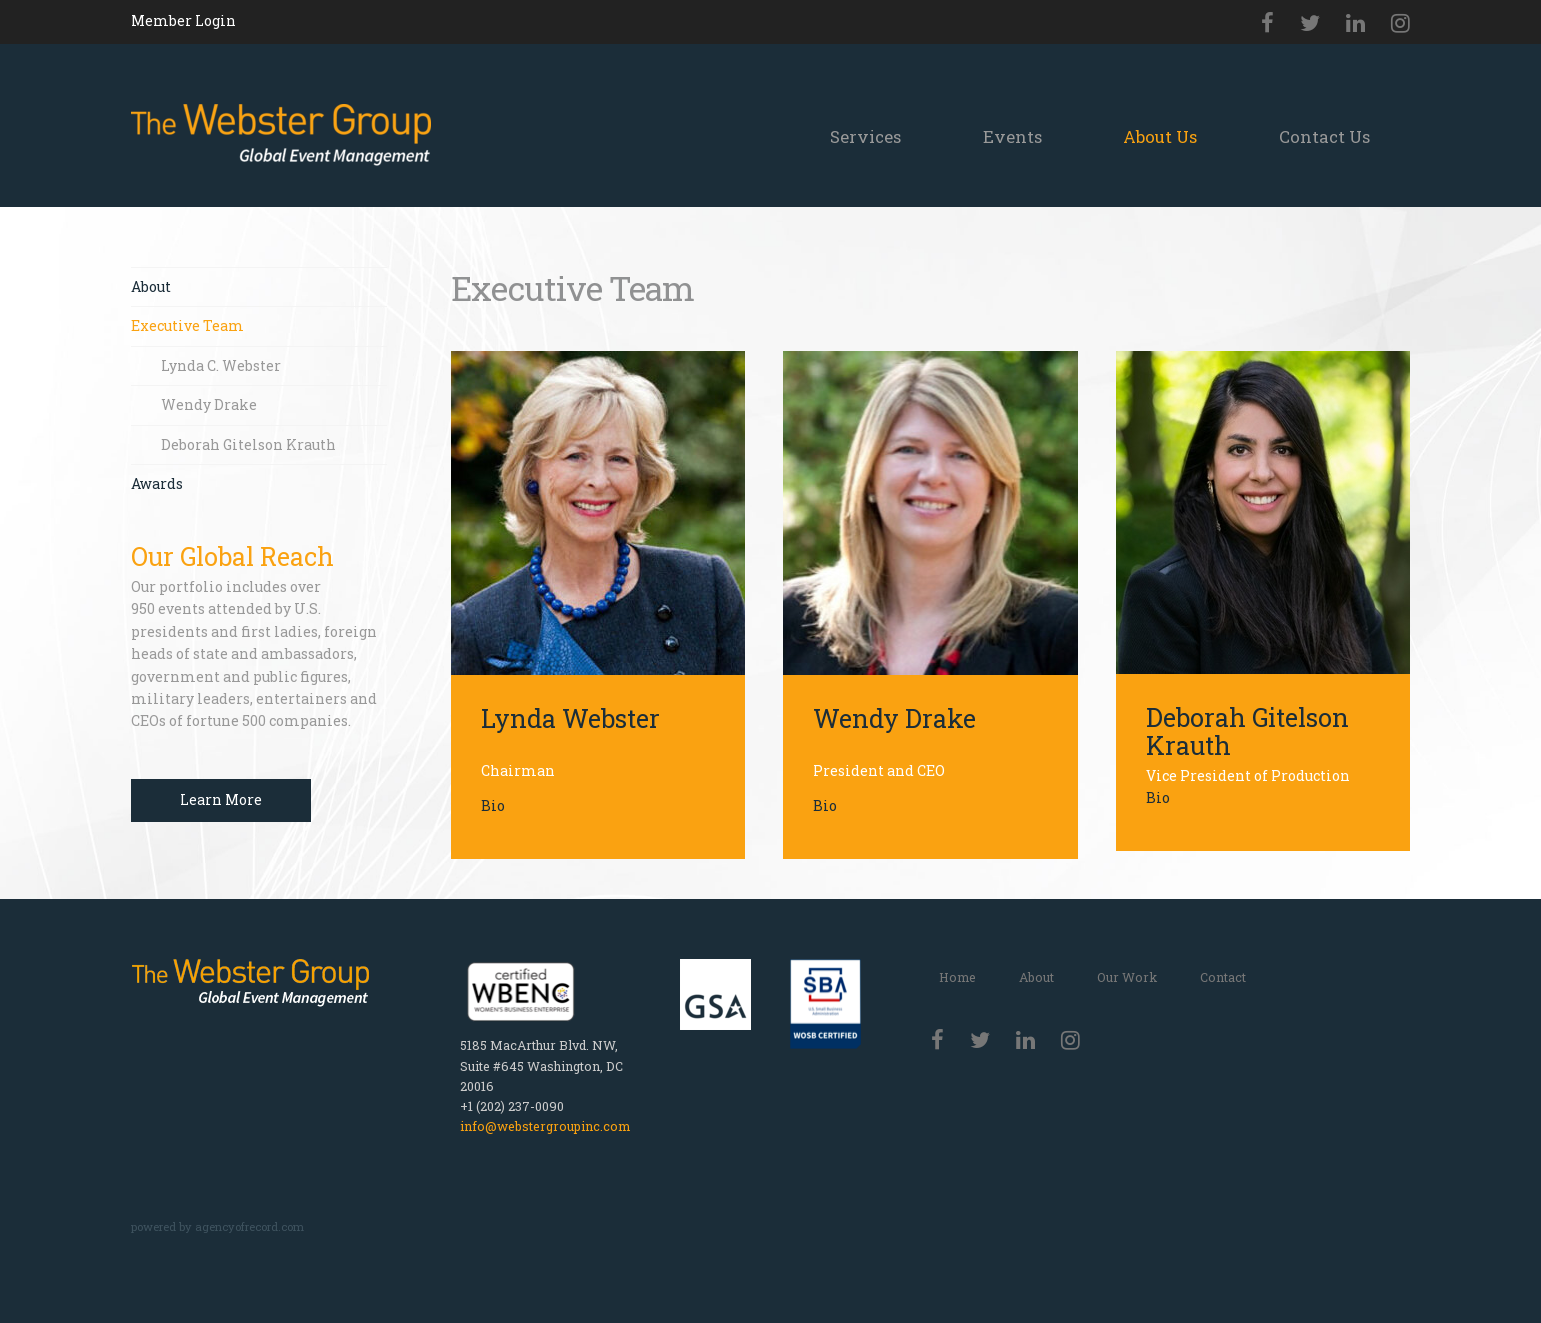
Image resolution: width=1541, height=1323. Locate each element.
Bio (493, 805)
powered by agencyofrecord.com (217, 1226)
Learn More (221, 799)
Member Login (183, 20)
